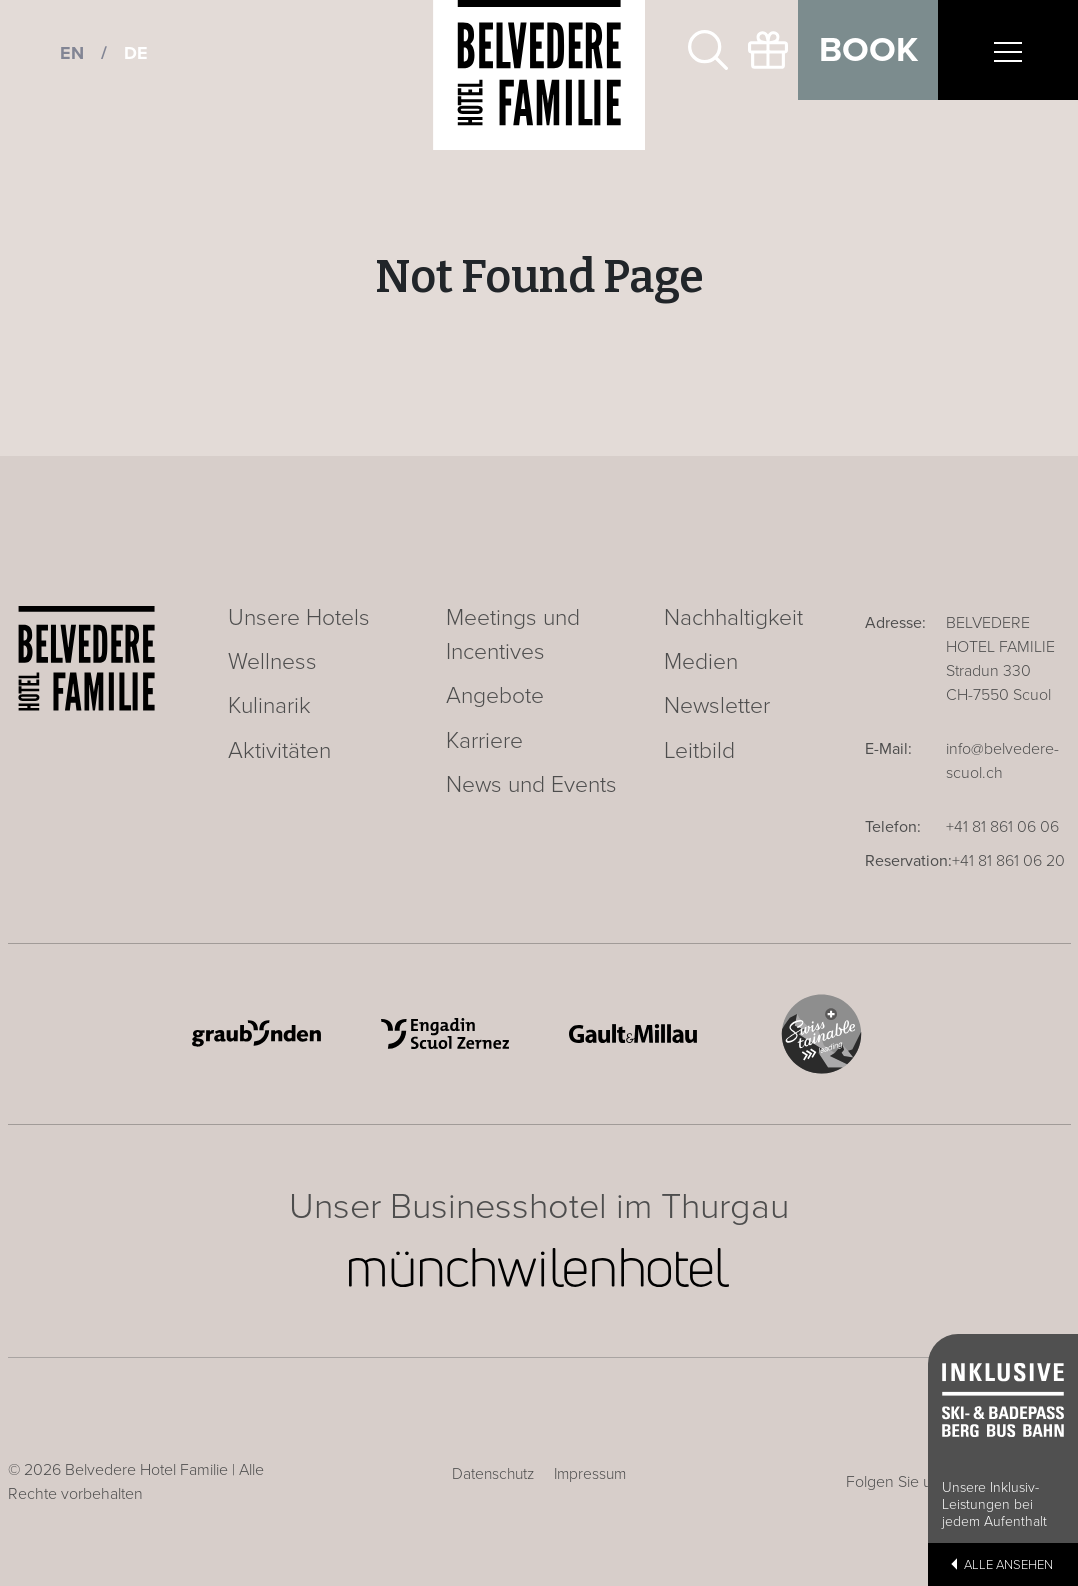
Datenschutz (493, 1474)
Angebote (495, 696)
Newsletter (717, 706)
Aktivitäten (279, 751)
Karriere (484, 741)
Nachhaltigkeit (733, 618)
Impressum (590, 1474)
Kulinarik (269, 706)
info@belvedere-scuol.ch (1002, 761)
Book (868, 50)
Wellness (272, 662)
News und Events (531, 785)
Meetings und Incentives (513, 635)
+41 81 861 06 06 (1002, 827)
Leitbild (699, 751)
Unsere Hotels (299, 618)
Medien (701, 662)
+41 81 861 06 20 (1008, 861)
